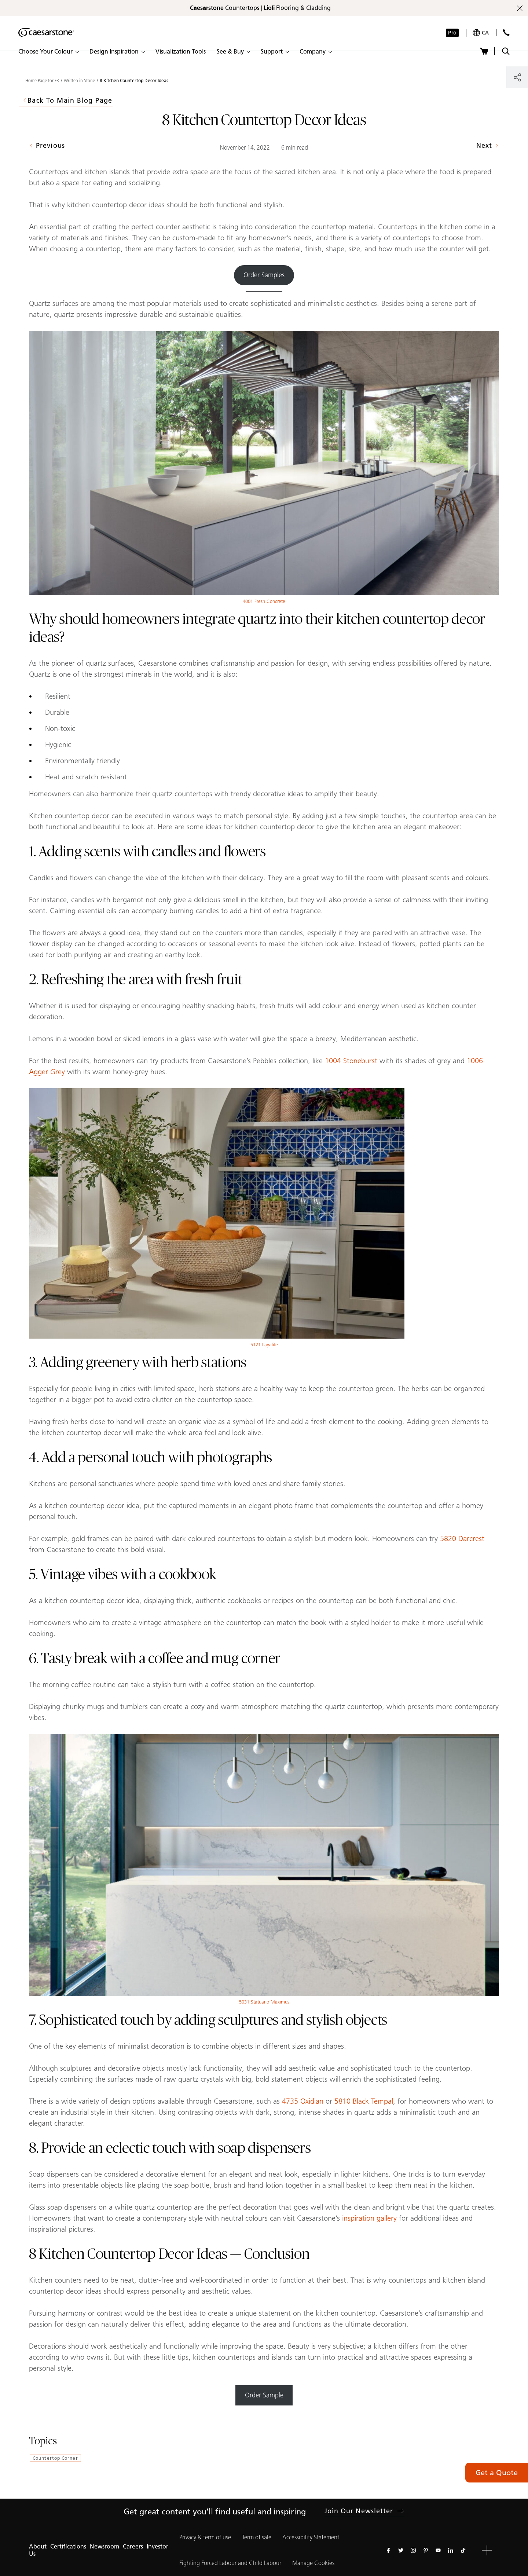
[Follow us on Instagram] (413, 2550)
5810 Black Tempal (363, 2101)
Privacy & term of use (205, 2537)
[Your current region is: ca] (481, 33)
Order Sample (264, 2395)
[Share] (517, 77)
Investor (157, 2546)
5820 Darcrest (462, 1538)
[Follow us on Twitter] (400, 2550)
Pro (452, 33)
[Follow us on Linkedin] (450, 2550)
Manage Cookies (313, 2562)
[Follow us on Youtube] (438, 2550)
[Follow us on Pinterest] (425, 2550)
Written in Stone (79, 80)
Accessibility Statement (310, 2537)
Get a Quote (497, 2472)
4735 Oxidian (302, 2101)
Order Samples (264, 275)
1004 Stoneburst (351, 1060)
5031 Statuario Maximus (264, 2002)
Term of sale (256, 2537)
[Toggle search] (506, 51)
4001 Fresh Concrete (264, 601)
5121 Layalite (264, 1344)
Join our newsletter (364, 2511)
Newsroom (104, 2546)
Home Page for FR (42, 80)
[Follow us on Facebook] (388, 2550)
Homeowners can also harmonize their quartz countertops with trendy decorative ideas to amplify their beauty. (204, 793)
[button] (48, 51)
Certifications (68, 2546)
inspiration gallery (369, 2218)
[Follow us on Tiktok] (463, 2550)
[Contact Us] (506, 32)
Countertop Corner (55, 2458)
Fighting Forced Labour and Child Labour (230, 2562)
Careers (133, 2546)
